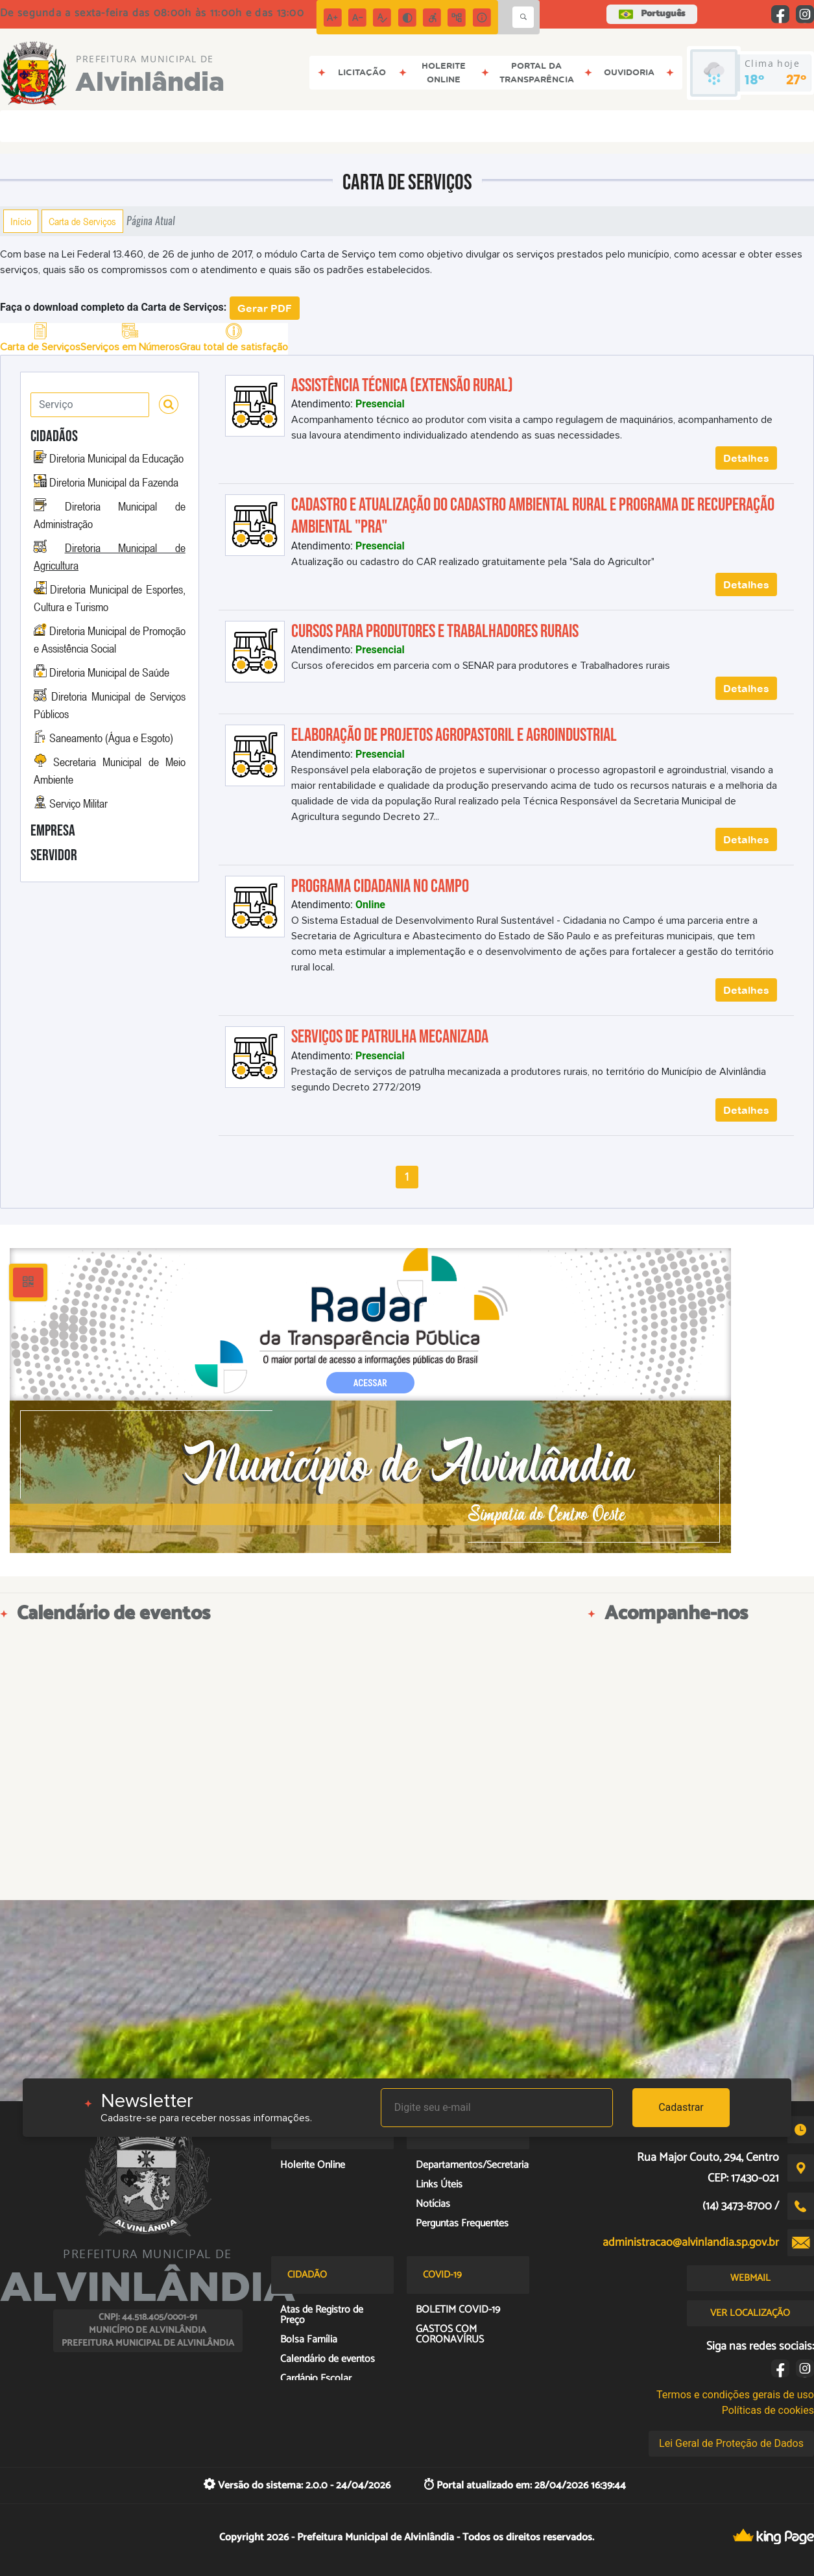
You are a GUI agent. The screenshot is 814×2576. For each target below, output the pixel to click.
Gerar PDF (264, 308)
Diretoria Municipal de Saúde (109, 672)
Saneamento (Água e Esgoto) (111, 737)
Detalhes (746, 458)
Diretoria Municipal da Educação (116, 458)
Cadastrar (681, 2107)
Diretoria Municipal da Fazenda (113, 482)
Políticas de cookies (768, 2410)
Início (20, 221)
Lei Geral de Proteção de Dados (731, 2443)
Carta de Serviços (82, 221)
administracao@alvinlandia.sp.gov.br (691, 2242)
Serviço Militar (78, 803)
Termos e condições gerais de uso (735, 2395)
